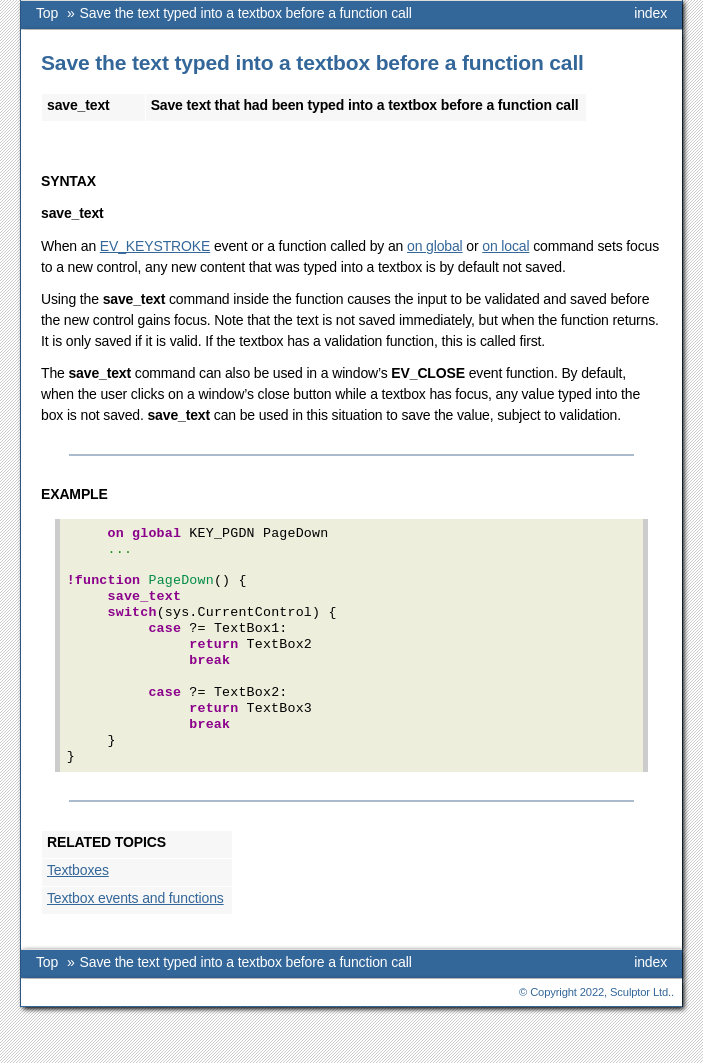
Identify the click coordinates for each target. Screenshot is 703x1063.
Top (47, 13)
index (650, 13)
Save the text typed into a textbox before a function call (246, 13)
